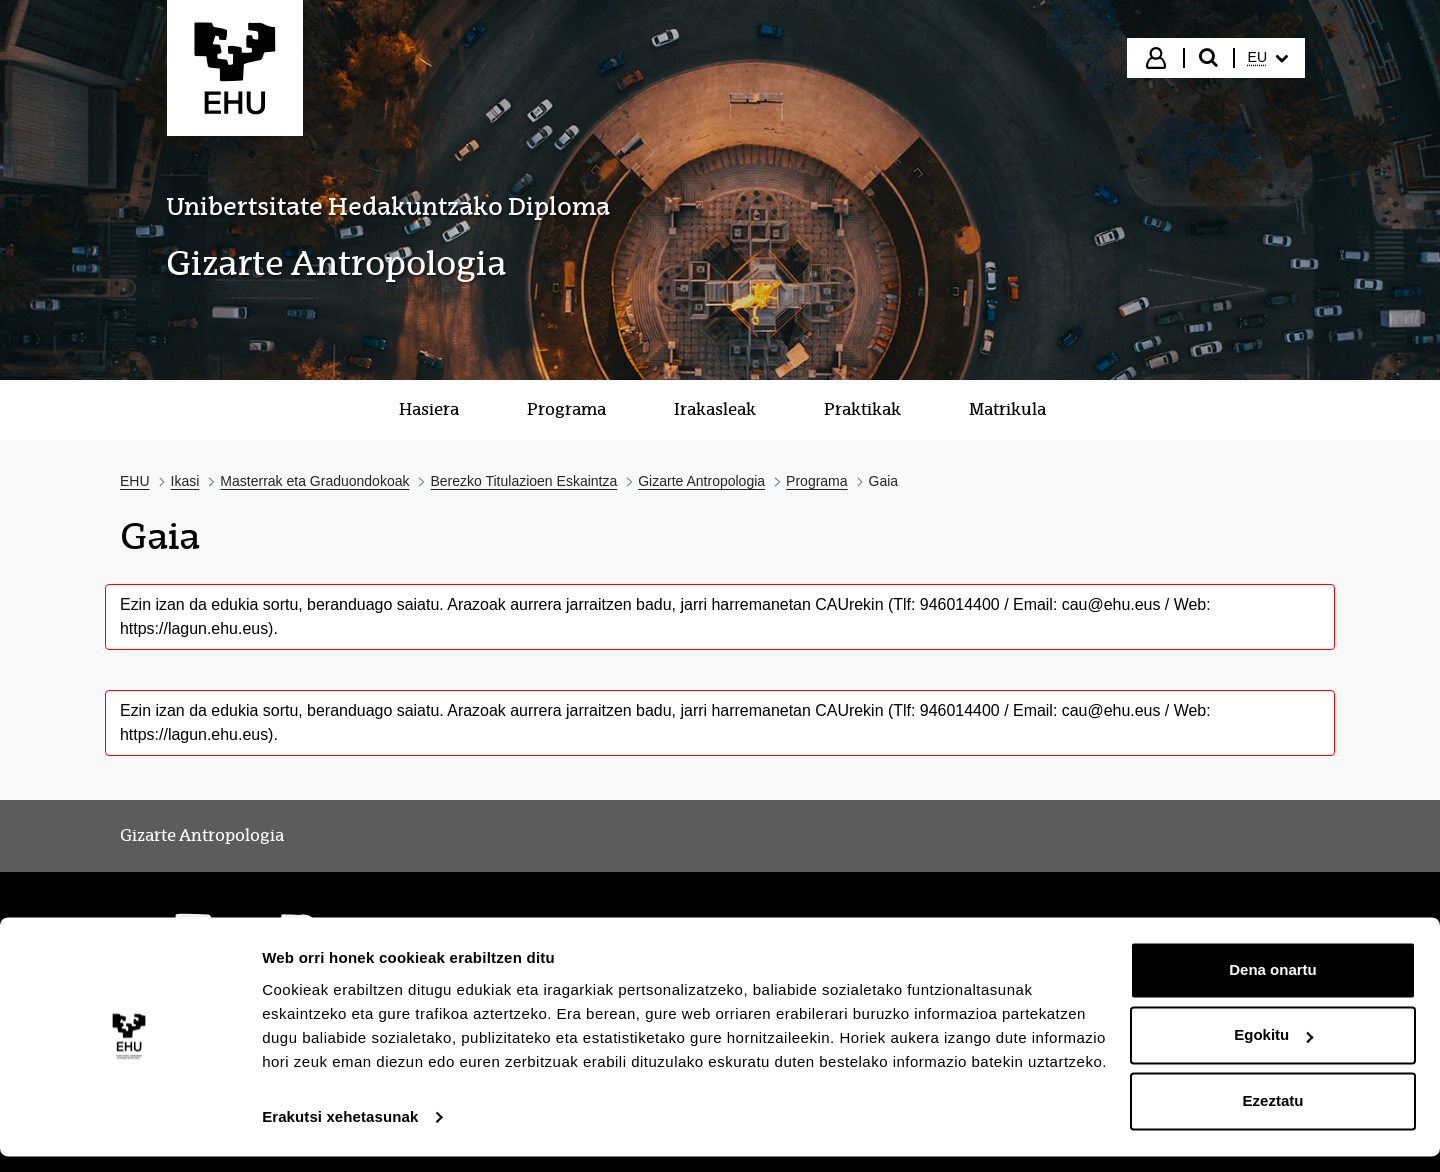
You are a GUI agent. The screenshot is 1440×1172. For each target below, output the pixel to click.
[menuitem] (1268, 58)
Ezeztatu (1273, 1116)
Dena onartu (1273, 985)
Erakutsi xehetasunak (340, 1132)
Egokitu (1273, 1050)
